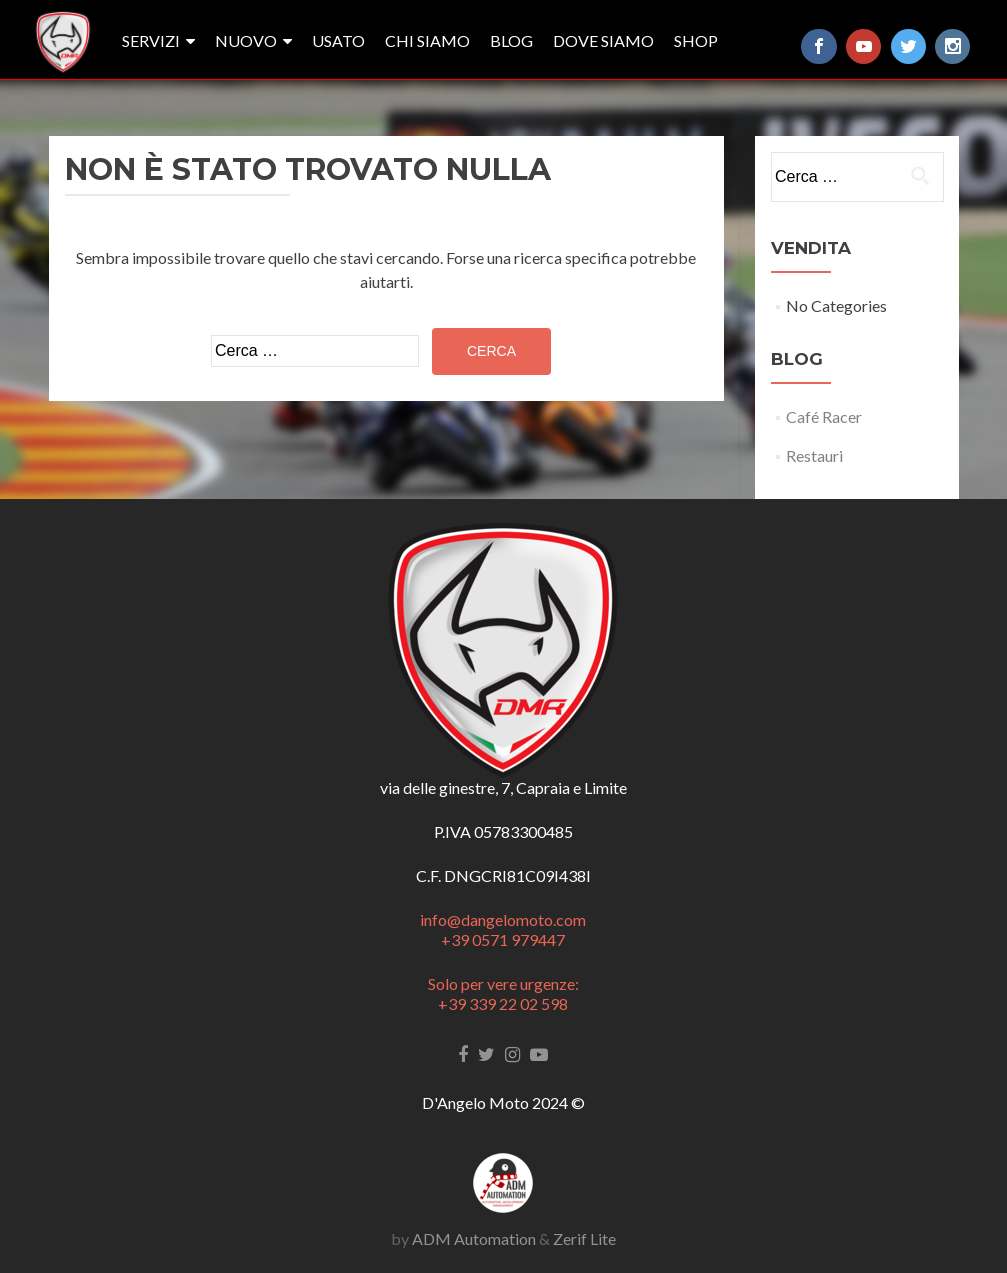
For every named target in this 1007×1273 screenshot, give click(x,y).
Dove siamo (603, 40)
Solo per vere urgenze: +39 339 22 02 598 (503, 993)
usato (338, 40)
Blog (511, 40)
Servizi (151, 40)
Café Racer (824, 416)
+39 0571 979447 (503, 939)
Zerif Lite (584, 1238)
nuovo (246, 40)
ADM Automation (474, 1238)
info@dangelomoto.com (503, 919)
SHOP (696, 40)
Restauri (814, 455)
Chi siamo (427, 40)
